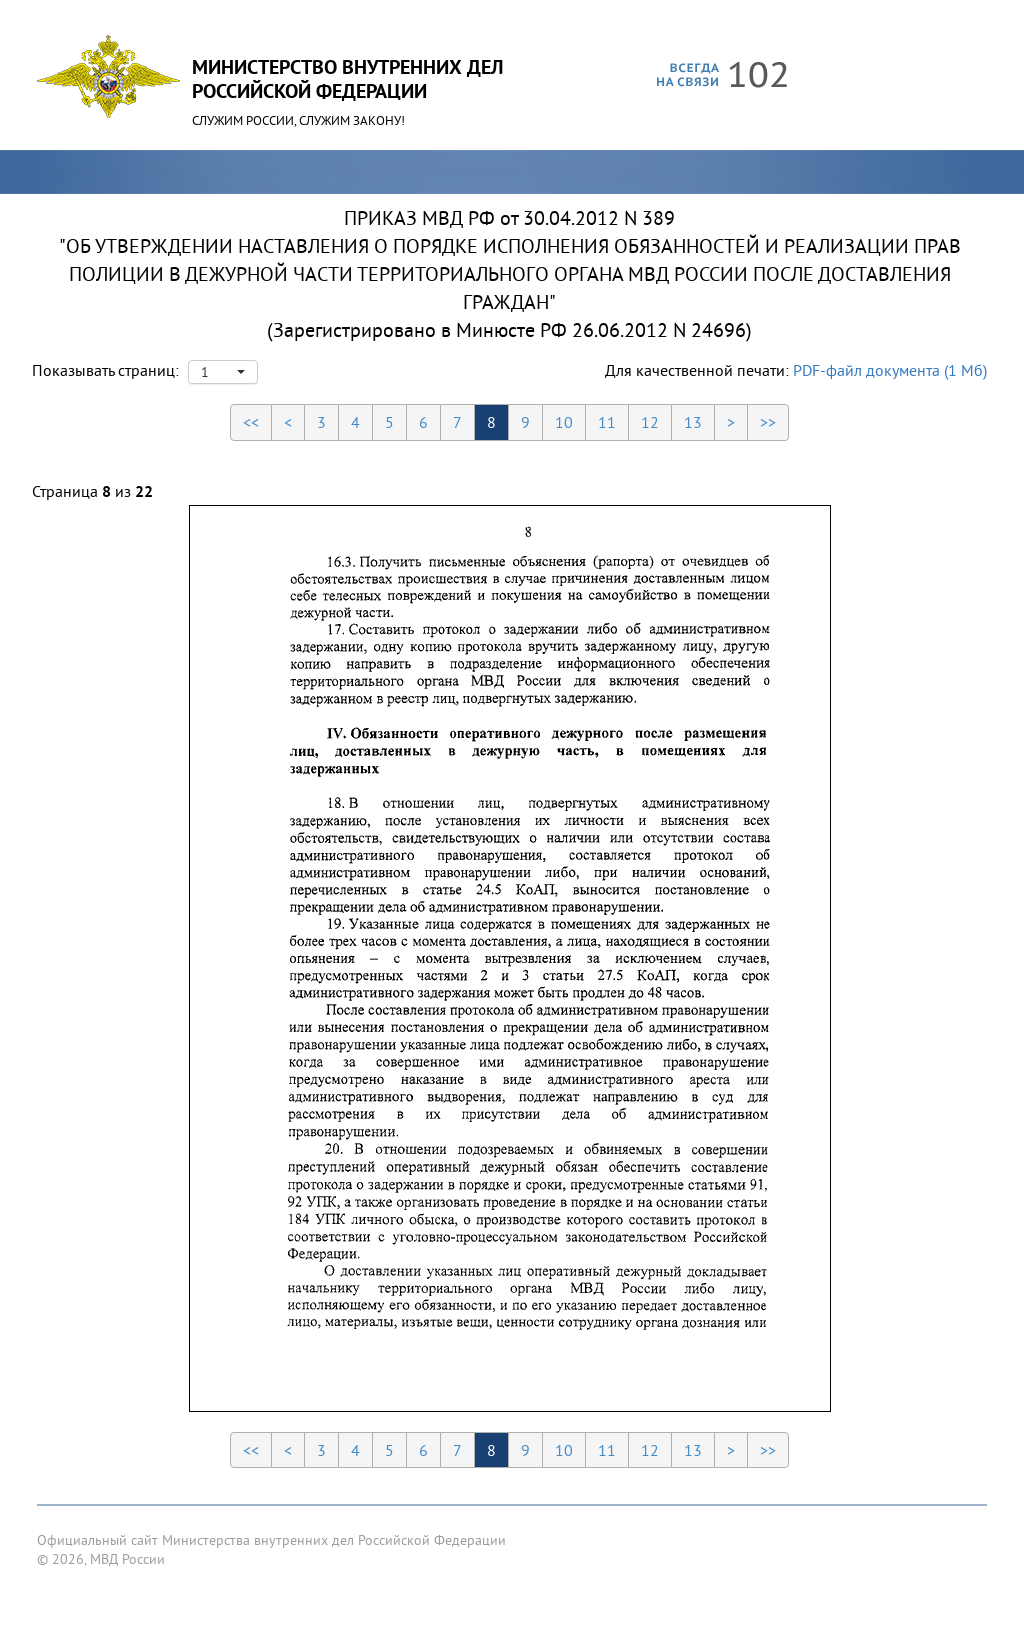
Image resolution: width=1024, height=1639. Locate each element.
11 (607, 422)
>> (768, 422)
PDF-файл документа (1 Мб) (890, 370)
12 (650, 422)
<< (251, 422)
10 (564, 422)
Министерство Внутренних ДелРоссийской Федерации (347, 79)
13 (693, 422)
